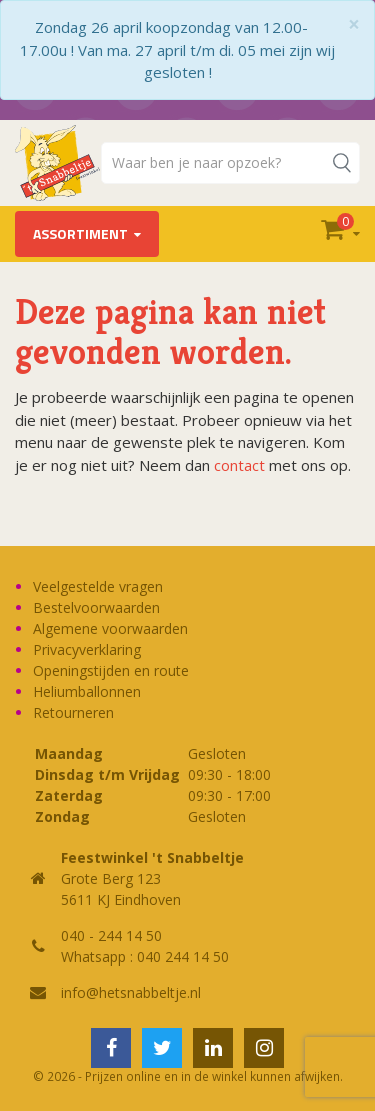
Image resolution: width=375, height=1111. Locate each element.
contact (239, 465)
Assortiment (80, 233)
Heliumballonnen (87, 691)
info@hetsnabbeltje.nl (131, 992)
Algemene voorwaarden (110, 628)
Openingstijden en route (111, 670)
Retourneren (73, 712)
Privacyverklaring (87, 649)
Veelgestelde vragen (98, 586)
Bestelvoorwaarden (96, 607)
